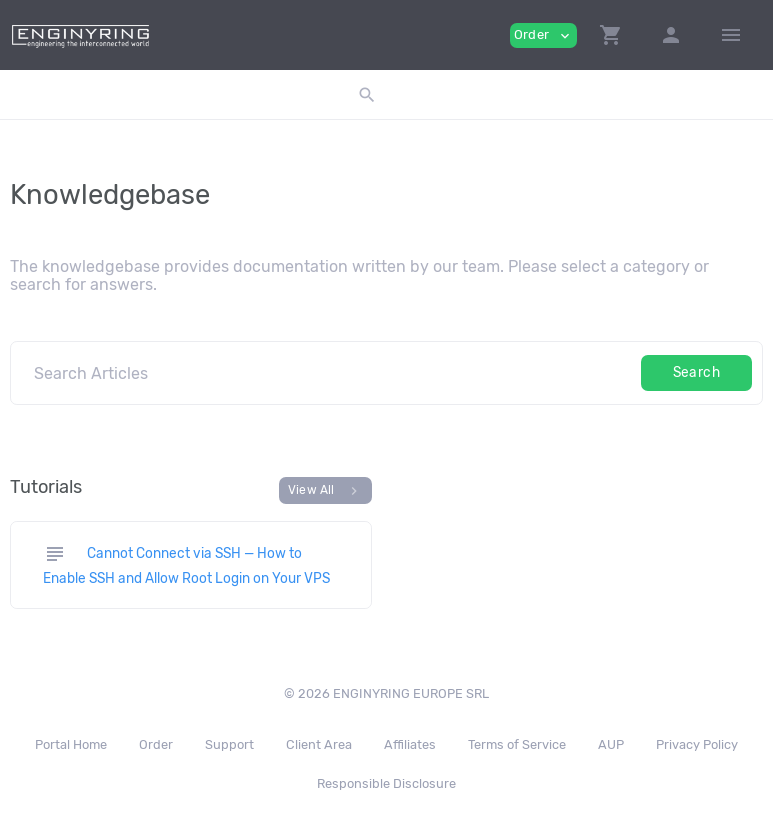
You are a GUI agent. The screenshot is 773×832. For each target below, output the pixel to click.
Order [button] (543, 35)
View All (325, 491)
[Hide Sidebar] (731, 35)
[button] (611, 35)
